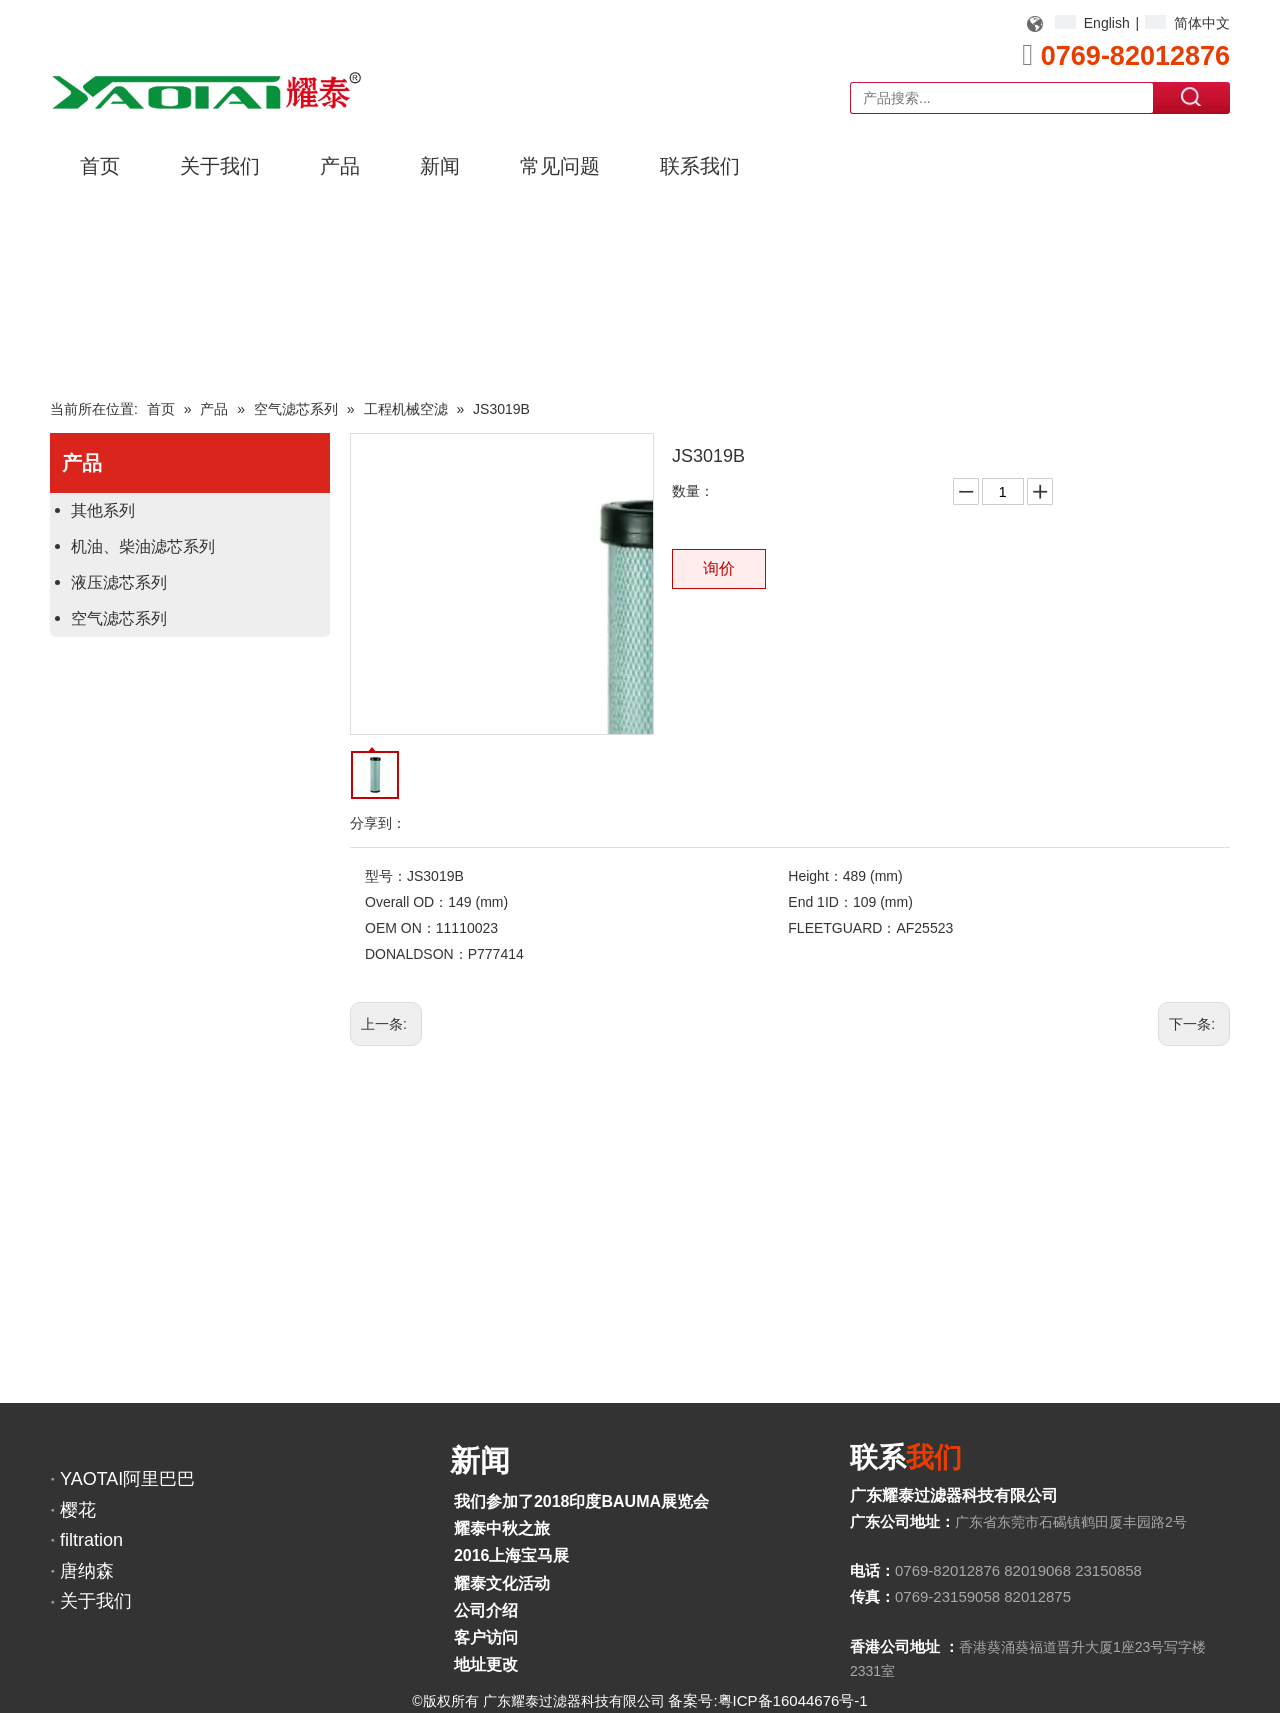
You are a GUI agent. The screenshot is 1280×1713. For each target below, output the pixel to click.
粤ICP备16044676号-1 (793, 1700)
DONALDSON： (416, 954)
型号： (386, 876)
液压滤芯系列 (119, 582)
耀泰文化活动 (502, 1583)
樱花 (78, 1510)
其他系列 (103, 510)
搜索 (1192, 97)
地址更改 (486, 1664)
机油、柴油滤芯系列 (143, 546)
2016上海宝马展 (512, 1555)
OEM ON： (400, 928)
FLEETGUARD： (842, 928)
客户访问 (486, 1637)
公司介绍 (486, 1610)
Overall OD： (406, 902)
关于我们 (96, 1601)
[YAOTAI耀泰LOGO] (206, 90)
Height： (815, 876)
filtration (91, 1540)
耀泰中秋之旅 (502, 1528)
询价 (719, 568)
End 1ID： (820, 902)
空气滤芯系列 (119, 618)
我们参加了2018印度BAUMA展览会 (581, 1501)
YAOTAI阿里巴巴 (127, 1479)
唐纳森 (87, 1571)
